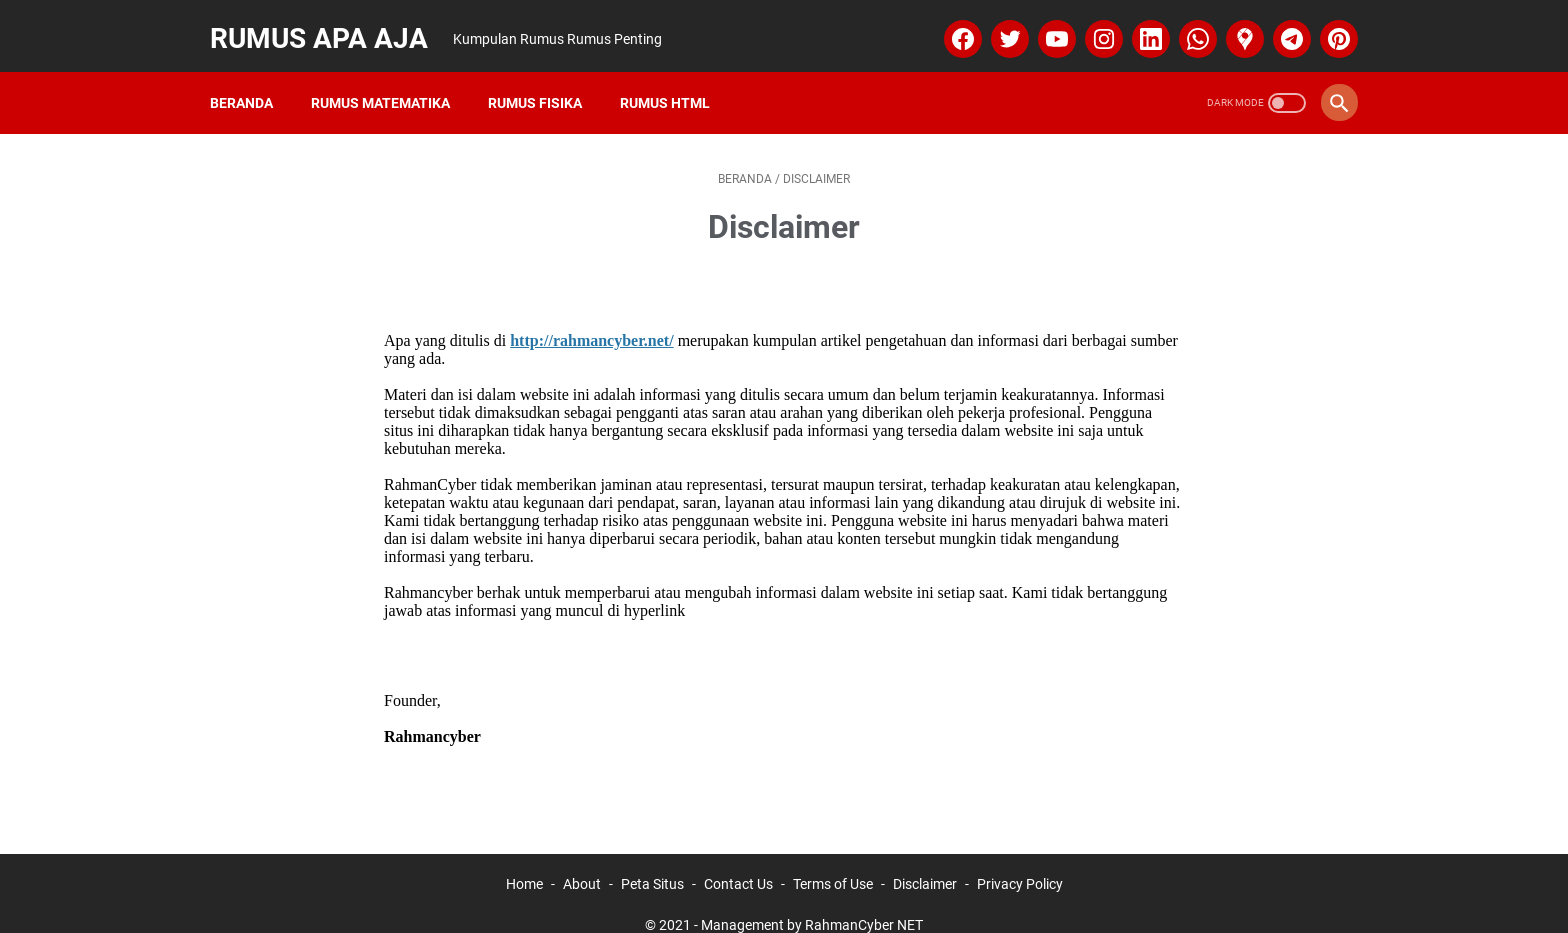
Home (524, 861)
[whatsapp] (1185, 24)
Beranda (251, 79)
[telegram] (1279, 24)
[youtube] (1044, 24)
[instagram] (1091, 24)
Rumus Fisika (545, 79)
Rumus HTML (675, 79)
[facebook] (950, 24)
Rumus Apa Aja (329, 23)
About (582, 861)
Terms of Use (833, 861)
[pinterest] (1326, 24)
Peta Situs (652, 861)
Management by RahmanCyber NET (812, 902)
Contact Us (738, 861)
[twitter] (997, 24)
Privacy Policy (1020, 861)
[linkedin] (1138, 24)
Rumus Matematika (390, 79)
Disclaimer (925, 861)
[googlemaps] (1232, 24)
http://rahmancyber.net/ (591, 317)
